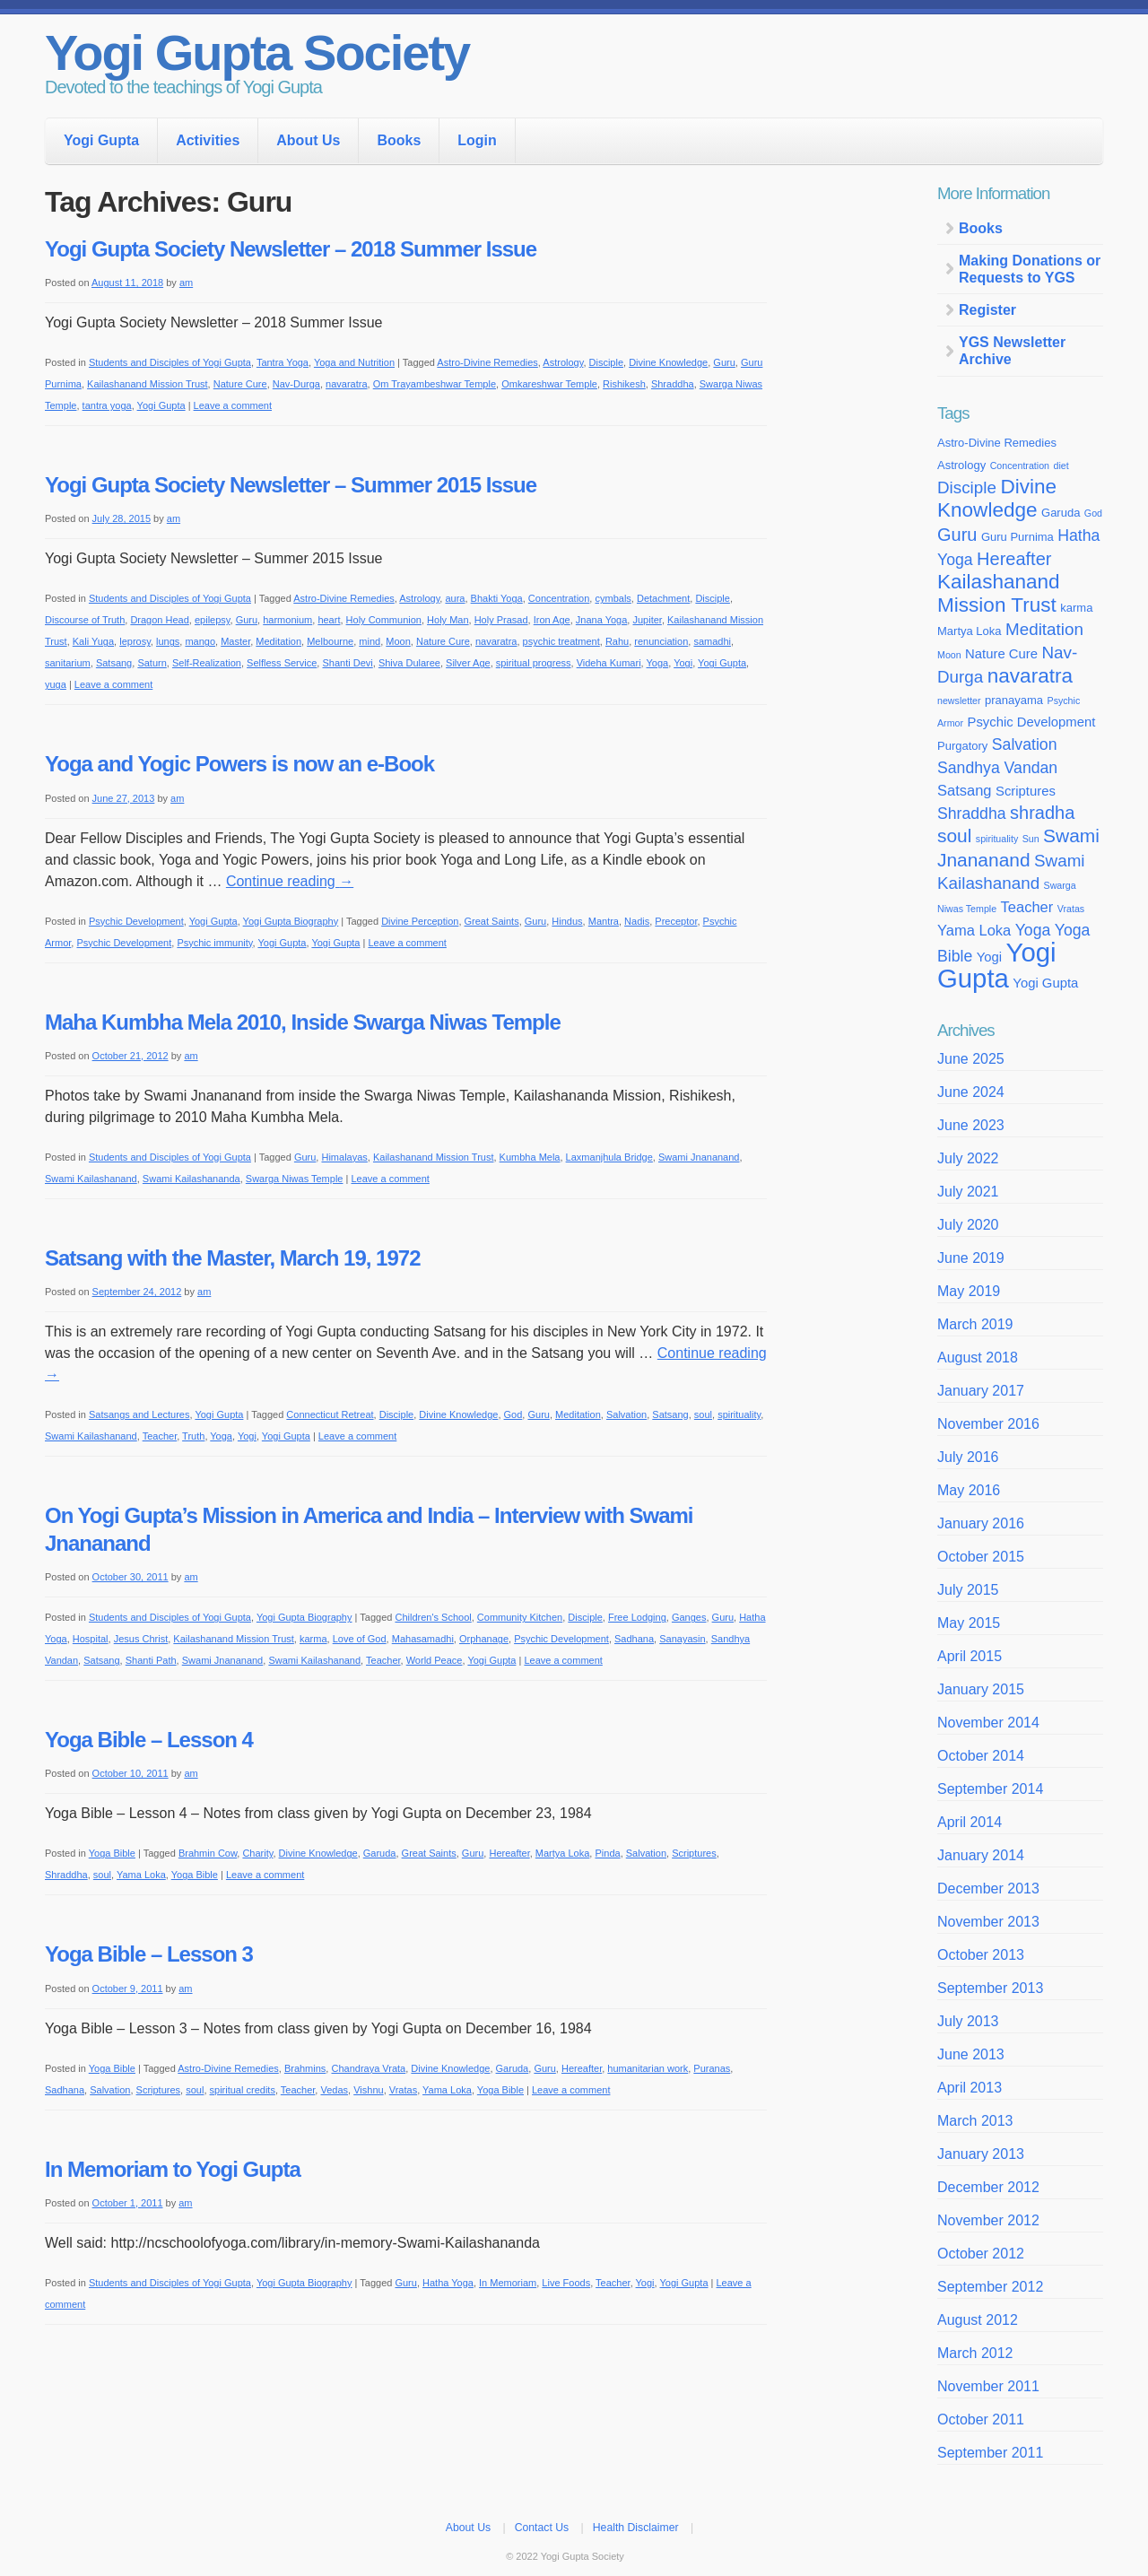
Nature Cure (240, 384)
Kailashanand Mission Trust (147, 384)
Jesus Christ (141, 1638)
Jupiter (646, 619)
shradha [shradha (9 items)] (1042, 812)
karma (313, 1638)
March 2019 (975, 1324)
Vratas (403, 2089)
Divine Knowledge (668, 362)
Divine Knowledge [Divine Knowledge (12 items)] (997, 498)
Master (235, 641)
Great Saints (492, 921)
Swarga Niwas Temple (295, 1178)
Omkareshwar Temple (549, 384)
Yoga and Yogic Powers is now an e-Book (239, 764)
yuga (55, 684)
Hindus (567, 921)
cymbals (613, 598)
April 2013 (969, 2087)
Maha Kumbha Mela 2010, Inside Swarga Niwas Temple (303, 1022)
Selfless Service (282, 662)
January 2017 (980, 1390)
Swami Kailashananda (191, 1178)
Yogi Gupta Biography (291, 921)
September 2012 (990, 2286)
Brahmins (305, 2068)
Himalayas (344, 1157)
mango (200, 641)
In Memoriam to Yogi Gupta (172, 2169)
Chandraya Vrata (368, 2068)
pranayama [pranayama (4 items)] (1014, 700)
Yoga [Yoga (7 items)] (1033, 930)
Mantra (603, 921)
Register (987, 310)
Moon (398, 641)
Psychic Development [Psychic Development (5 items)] (1031, 722)
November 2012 (988, 2220)
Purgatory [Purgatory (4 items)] (962, 746)
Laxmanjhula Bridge (609, 1157)
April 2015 (969, 1656)
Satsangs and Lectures (139, 1414)
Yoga (658, 662)
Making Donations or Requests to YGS (1029, 269)
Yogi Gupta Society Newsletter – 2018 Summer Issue (290, 249)
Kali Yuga (93, 641)
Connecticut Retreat (329, 1414)
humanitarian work (647, 2068)
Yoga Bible (112, 1853)
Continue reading (289, 881)
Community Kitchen (519, 1617)
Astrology (563, 362)
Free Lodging (637, 1617)
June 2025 (970, 1058)
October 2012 (980, 2253)
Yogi (683, 662)
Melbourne (330, 641)
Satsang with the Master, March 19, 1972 (233, 1258)
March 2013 (975, 2120)
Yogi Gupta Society (257, 52)
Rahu (617, 641)
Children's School (433, 1617)
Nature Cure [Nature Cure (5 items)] (1001, 654)
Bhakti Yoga (497, 598)
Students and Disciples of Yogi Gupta (170, 362)
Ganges (689, 1617)
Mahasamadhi (423, 1638)
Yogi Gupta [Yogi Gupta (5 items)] (1045, 983)
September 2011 (990, 2452)
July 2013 (968, 2021)
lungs (167, 641)
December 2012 (988, 2187)
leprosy (135, 641)
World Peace (434, 1660)
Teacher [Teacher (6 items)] (1027, 907)
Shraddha (672, 384)
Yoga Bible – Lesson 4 (149, 1739)
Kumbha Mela (530, 1157)
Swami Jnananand (699, 1157)
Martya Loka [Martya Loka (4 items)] (969, 631)
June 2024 (970, 1092)
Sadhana (634, 1638)
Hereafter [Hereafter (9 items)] (1014, 559)
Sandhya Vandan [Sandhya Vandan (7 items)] (997, 768)
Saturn (151, 662)
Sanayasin (682, 1638)
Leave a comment (233, 405)
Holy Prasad (501, 619)
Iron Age (552, 619)
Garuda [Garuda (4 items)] (1060, 512)
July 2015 (968, 1589)
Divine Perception (419, 921)
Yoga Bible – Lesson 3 (149, 1954)
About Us (308, 140)
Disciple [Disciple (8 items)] (966, 487)
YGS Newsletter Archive (1012, 351)
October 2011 (980, 2419)
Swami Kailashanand (91, 1178)
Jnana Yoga (602, 619)
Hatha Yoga (448, 2282)
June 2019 (970, 1258)
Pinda (607, 1853)
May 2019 (968, 1291)
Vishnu (368, 2089)
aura (455, 598)
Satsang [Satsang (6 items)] (964, 790)
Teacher (160, 1436)
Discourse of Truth (85, 619)
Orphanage (484, 1638)
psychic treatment (561, 641)
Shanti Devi (347, 662)
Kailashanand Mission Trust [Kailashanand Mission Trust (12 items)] (998, 593)
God (513, 1414)
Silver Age (468, 662)
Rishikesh (624, 384)
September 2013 (990, 1988)
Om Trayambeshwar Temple (434, 384)
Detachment (663, 598)
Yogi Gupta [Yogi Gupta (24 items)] (997, 965)
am (186, 282)
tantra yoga (107, 405)
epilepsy (212, 619)
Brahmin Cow (207, 1853)
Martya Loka (562, 1853)
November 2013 (988, 1921)
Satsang (114, 662)
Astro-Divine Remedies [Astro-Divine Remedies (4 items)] (997, 442)
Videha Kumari (609, 662)
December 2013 (988, 1888)
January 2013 (980, 2154)
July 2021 (968, 1191)
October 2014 (980, 1755)
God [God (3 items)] (1093, 513)
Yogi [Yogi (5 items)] (989, 957)
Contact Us (542, 2527)
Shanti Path (151, 1660)
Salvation (626, 1414)
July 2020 (968, 1224)
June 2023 (970, 1125)
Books (399, 140)
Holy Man (447, 619)
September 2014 (990, 1789)
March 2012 (975, 2353)
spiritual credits (242, 2089)
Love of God (360, 1638)
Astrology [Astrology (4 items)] (961, 465)
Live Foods (566, 2282)
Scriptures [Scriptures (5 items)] (1026, 791)
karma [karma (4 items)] (1076, 607)
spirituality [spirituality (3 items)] (997, 838)
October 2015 (980, 1556)
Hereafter (509, 1853)
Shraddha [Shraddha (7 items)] (971, 813)
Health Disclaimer (636, 2527)
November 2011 (988, 2386)
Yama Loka (141, 1874)
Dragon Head (159, 619)
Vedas (334, 2089)
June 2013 (970, 2054)
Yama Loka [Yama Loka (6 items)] (974, 930)
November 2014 (988, 1722)
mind (369, 641)
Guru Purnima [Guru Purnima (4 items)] (1017, 537)
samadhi (712, 641)
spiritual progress (533, 662)
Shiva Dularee (409, 662)
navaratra (346, 384)
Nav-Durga (296, 384)
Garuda (379, 1853)
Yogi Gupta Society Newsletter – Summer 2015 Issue (290, 485)
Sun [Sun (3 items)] (1030, 838)
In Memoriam (507, 2282)
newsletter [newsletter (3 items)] (959, 700)
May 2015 (968, 1623)
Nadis (636, 921)
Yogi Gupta (101, 140)
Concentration (559, 598)
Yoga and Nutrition (354, 362)
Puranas (711, 2068)
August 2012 (977, 2320)
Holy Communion (384, 619)
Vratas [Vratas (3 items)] (1070, 908)
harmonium (287, 619)
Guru (724, 362)
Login (477, 140)
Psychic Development (136, 921)
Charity (257, 1853)
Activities (207, 140)
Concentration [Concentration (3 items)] (1019, 465)
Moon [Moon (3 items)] (949, 654)
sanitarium (68, 662)
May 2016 (968, 1490)
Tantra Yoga (283, 362)
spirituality (739, 1414)
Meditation (278, 641)
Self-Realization (206, 662)
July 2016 (968, 1457)
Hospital (91, 1638)
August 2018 (977, 1357)
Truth (193, 1436)
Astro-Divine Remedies (487, 362)
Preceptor (676, 921)
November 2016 (988, 1424)
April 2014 (969, 1822)
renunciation (661, 641)
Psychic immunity (214, 942)
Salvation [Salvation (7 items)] (1024, 744)
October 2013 (980, 1954)
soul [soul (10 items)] (954, 835)
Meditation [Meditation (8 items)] (1044, 629)
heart (328, 619)
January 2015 (980, 1689)
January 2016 (980, 1523)
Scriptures (694, 1853)
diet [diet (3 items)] (1060, 465)
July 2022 (968, 1158)
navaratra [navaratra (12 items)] (1030, 676)
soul (703, 1414)
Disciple (606, 362)
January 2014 (980, 1855)
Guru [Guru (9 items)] (957, 534)
